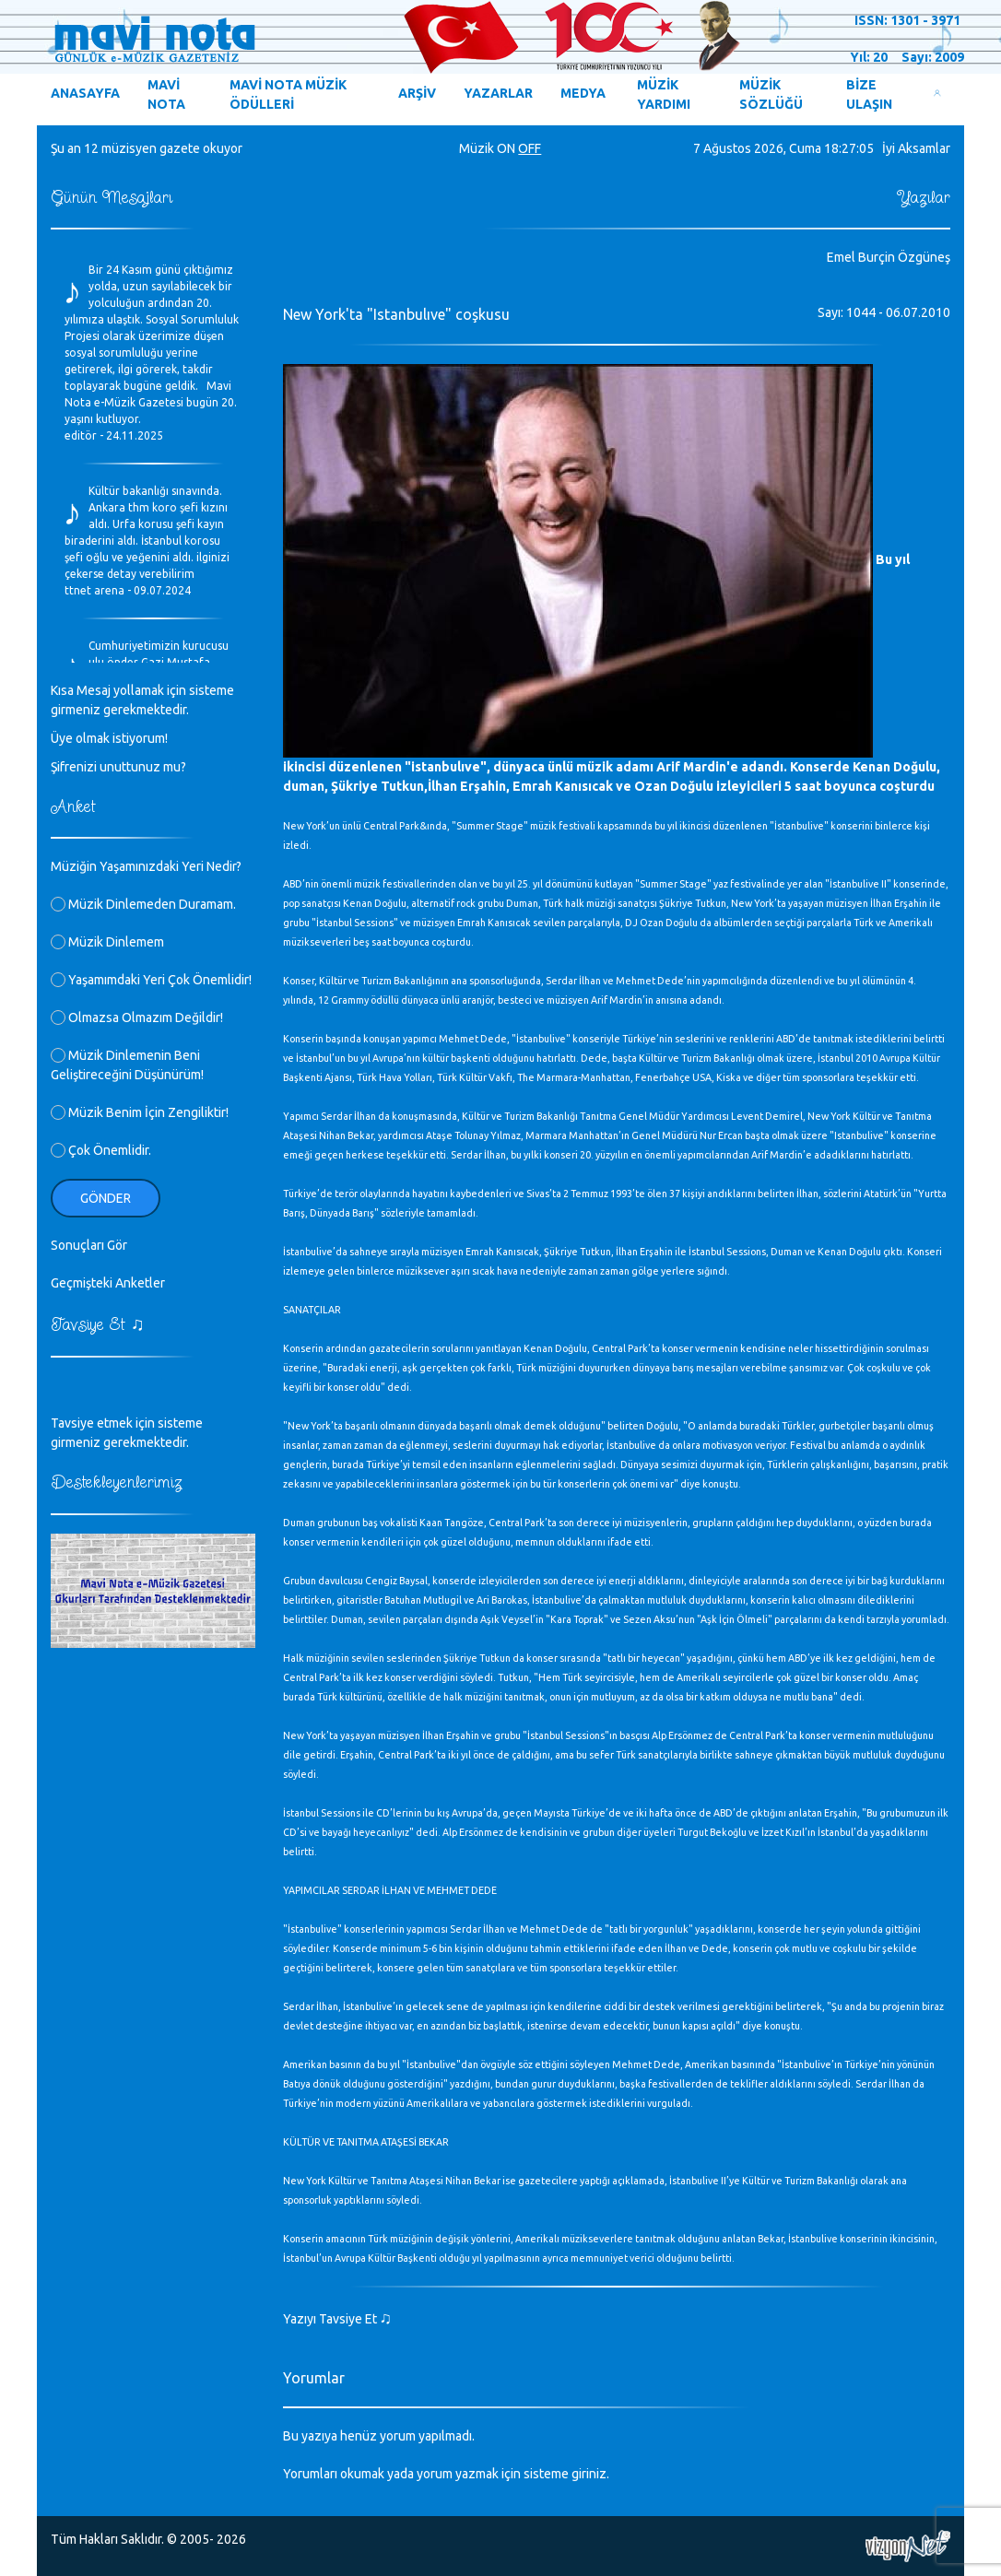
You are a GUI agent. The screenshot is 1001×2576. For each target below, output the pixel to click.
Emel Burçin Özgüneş (888, 257)
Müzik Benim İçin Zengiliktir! (140, 1112)
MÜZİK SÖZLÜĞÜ (771, 94)
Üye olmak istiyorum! (109, 738)
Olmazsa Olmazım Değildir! (137, 1017)
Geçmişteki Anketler (108, 1283)
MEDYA (583, 93)
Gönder (105, 1198)
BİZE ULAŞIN (869, 94)
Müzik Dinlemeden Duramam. (143, 904)
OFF (529, 148)
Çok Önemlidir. (101, 1150)
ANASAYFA (85, 93)
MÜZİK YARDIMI (663, 94)
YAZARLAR (498, 93)
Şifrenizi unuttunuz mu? (118, 766)
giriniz (588, 2473)
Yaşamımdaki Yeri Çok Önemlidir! (151, 979)
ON (506, 148)
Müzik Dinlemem (107, 942)
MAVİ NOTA (166, 94)
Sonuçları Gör (89, 1245)
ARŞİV (417, 93)
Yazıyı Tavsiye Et (338, 2318)
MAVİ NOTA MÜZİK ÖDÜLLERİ (288, 94)
